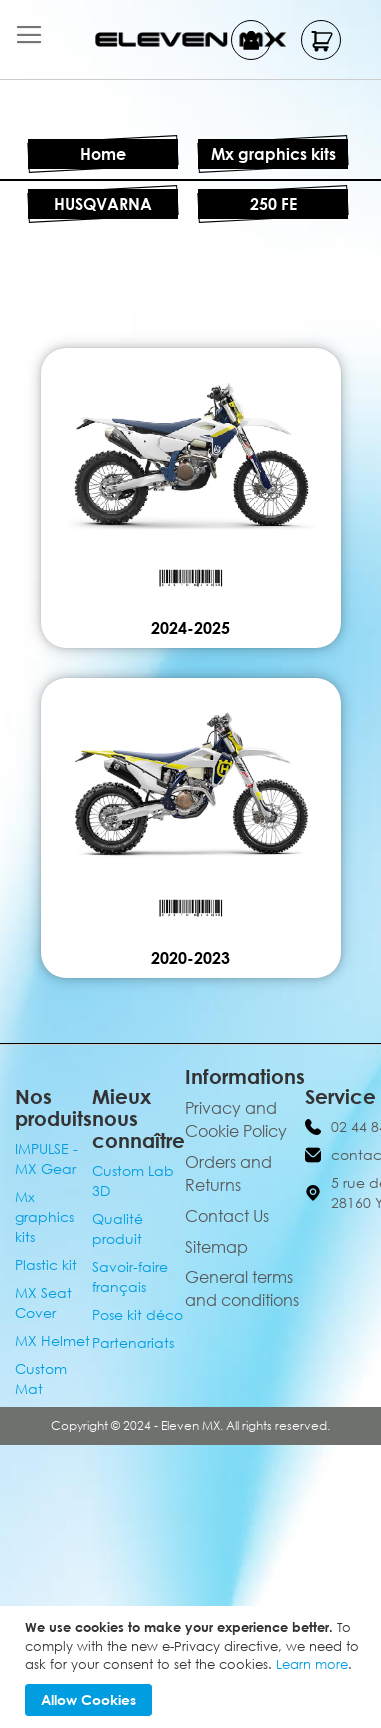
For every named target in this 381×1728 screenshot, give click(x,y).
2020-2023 (190, 958)
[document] (193, 1667)
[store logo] (190, 39)
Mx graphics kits (273, 154)
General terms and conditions (242, 1288)
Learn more (312, 1664)
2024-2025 (190, 628)
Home (103, 154)
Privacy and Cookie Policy (236, 1119)
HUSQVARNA (103, 204)
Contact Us (227, 1216)
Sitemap (216, 1247)
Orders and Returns (228, 1173)
